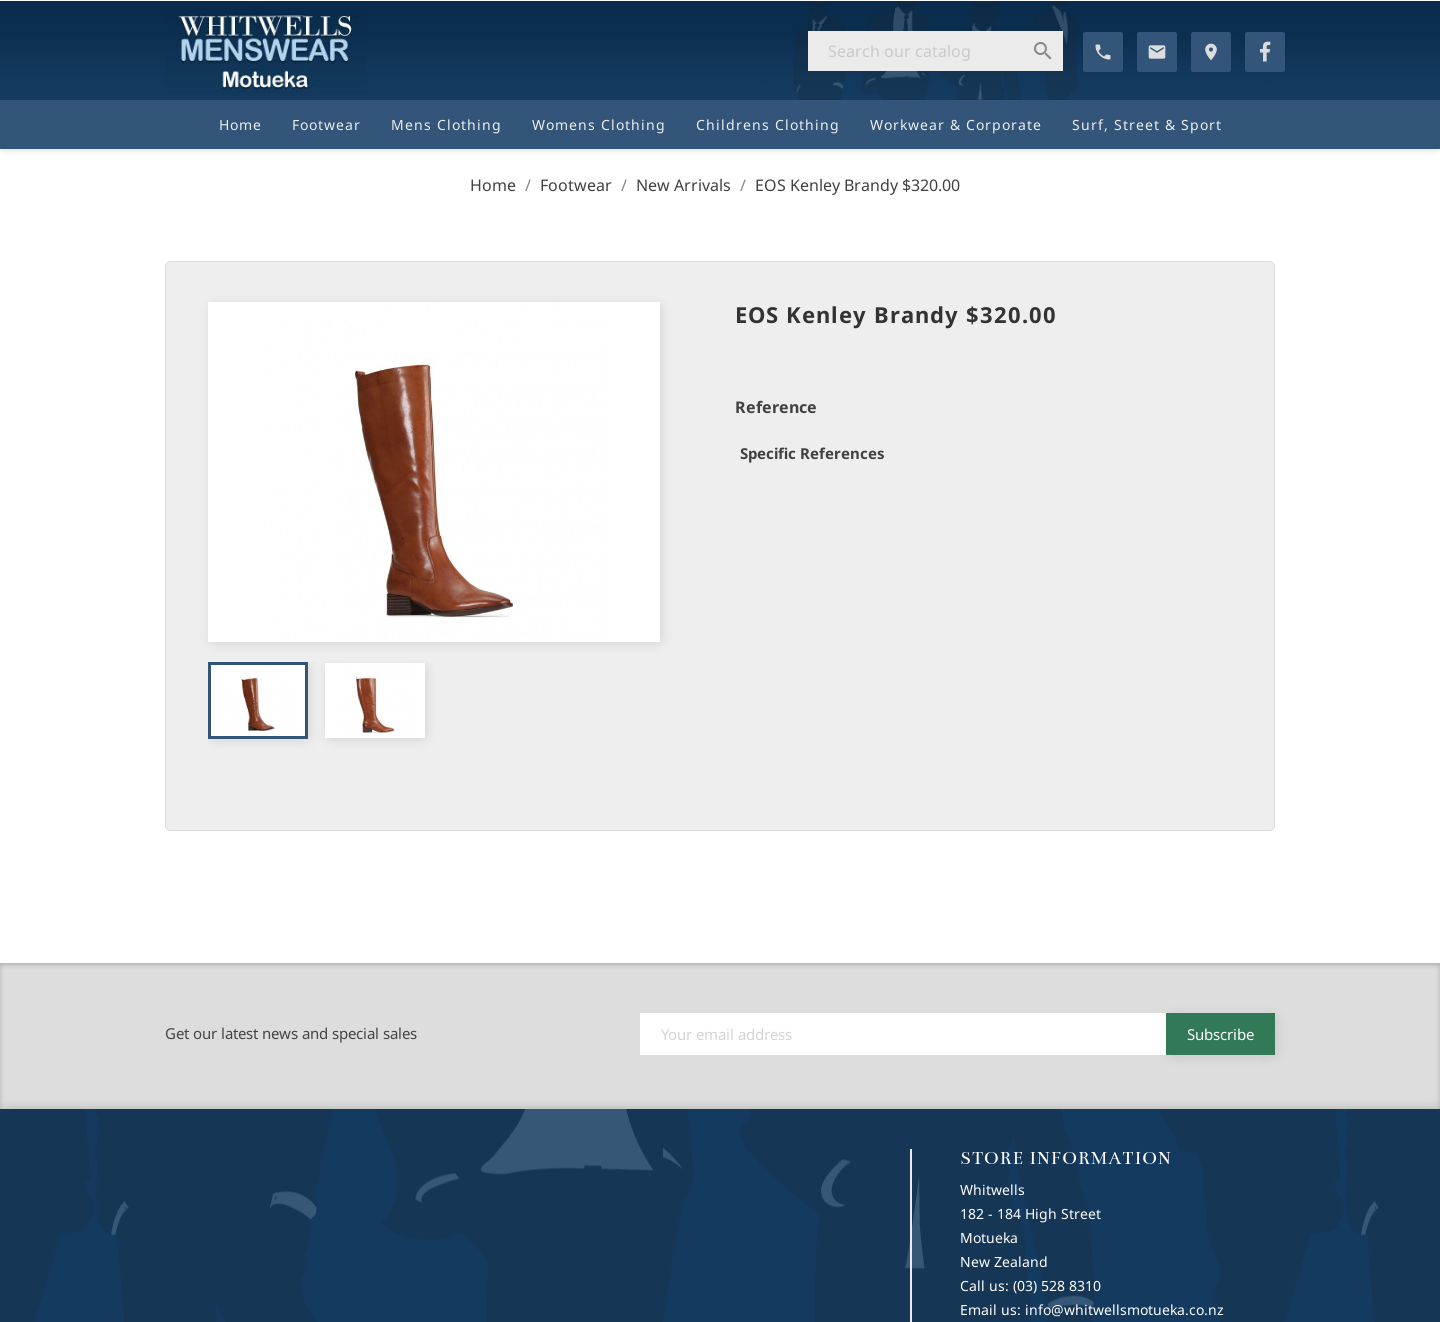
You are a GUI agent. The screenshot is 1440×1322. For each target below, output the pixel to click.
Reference (776, 407)
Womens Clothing (599, 124)
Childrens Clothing (768, 124)
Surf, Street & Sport (1147, 124)
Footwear (326, 124)
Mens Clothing (446, 124)
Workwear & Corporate (956, 124)
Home (240, 124)
